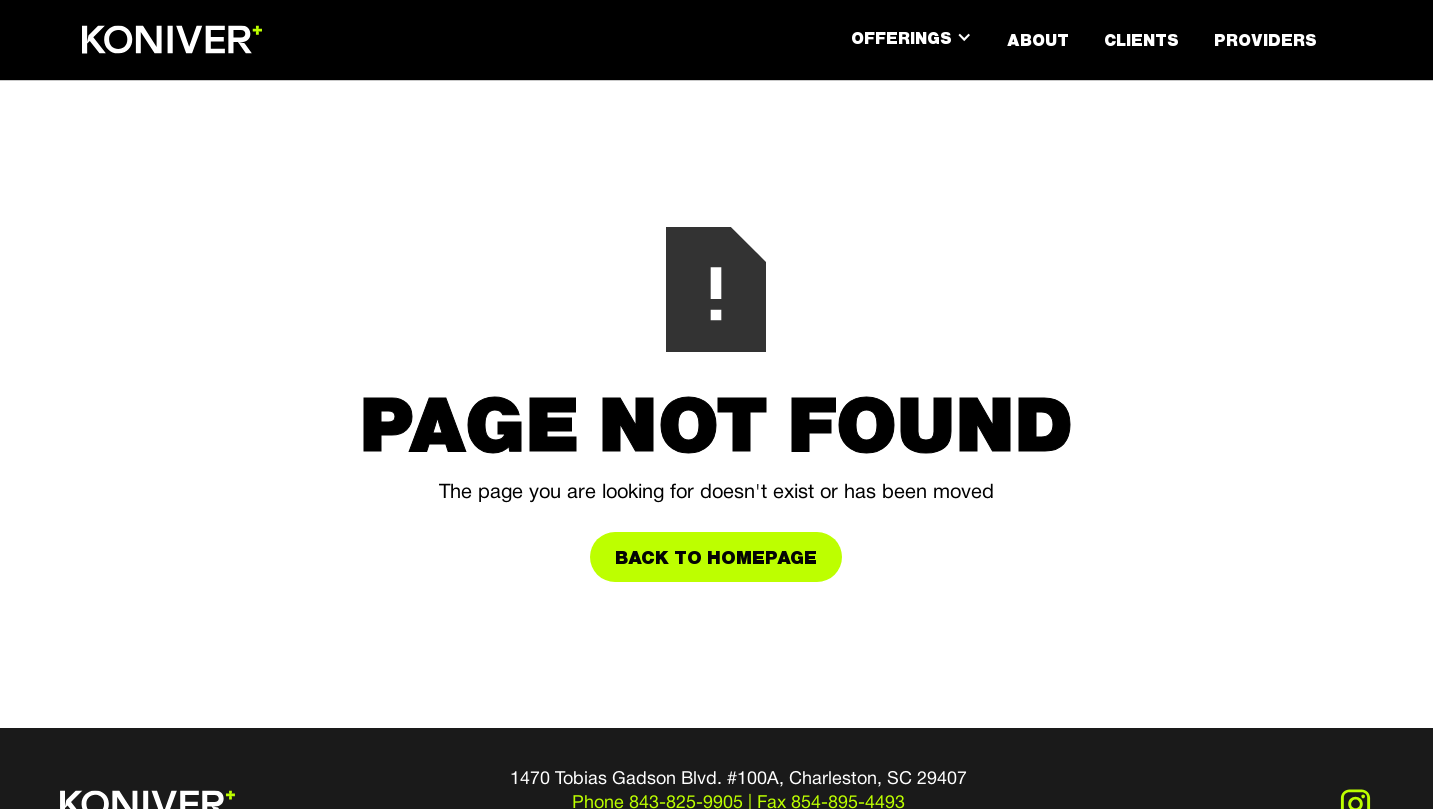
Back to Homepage (716, 557)
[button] (911, 38)
